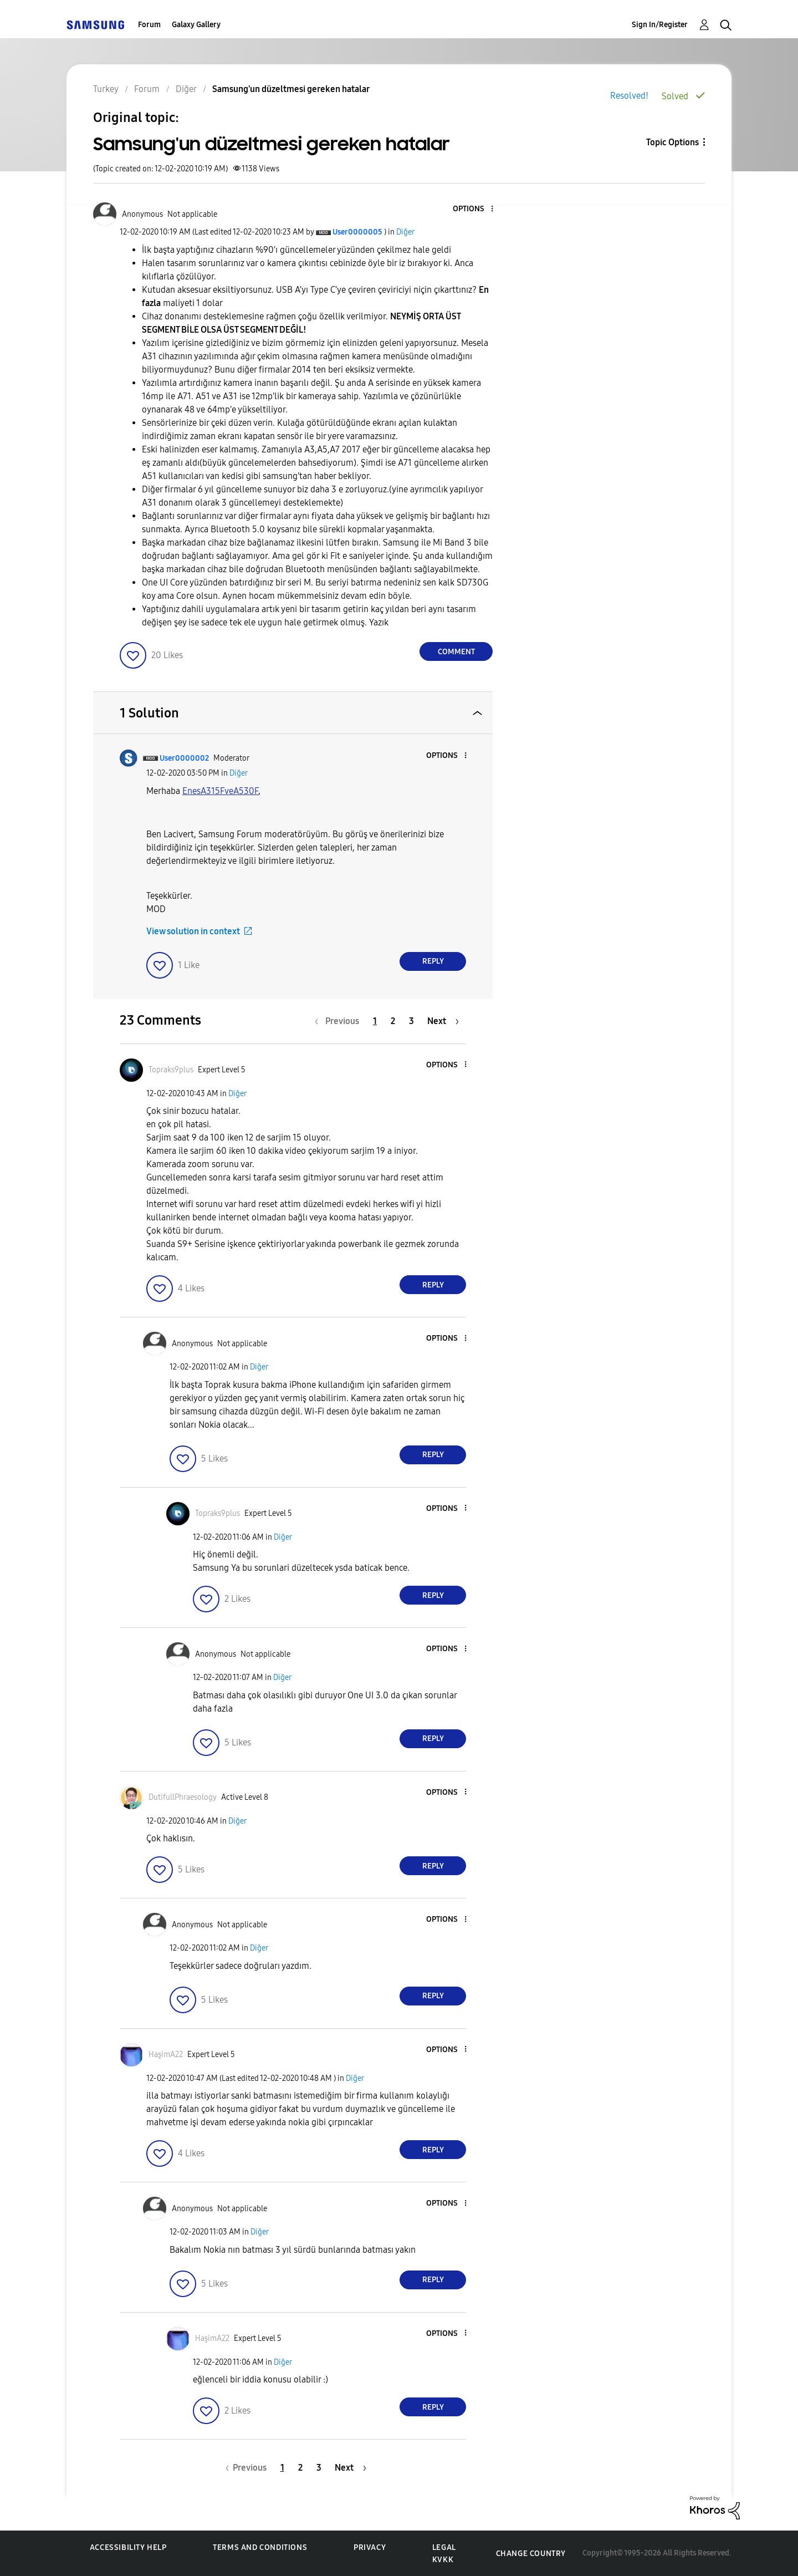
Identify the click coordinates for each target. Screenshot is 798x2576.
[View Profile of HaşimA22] (166, 2054)
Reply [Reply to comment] (433, 961)
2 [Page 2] (393, 1021)
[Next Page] (443, 1021)
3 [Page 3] (411, 1021)
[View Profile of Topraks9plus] (171, 1070)
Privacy (370, 2547)
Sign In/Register (660, 24)
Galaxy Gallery (196, 24)
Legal (444, 2547)
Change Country (531, 2553)
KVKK (442, 2559)
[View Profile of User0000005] (357, 232)
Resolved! (629, 95)
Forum (149, 24)
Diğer (405, 232)
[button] (473, 209)
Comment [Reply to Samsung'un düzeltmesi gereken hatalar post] (456, 651)
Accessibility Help (128, 2547)
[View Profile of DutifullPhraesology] (183, 1797)
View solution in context (193, 931)
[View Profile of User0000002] (184, 758)
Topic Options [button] (672, 142)
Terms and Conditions (260, 2547)
